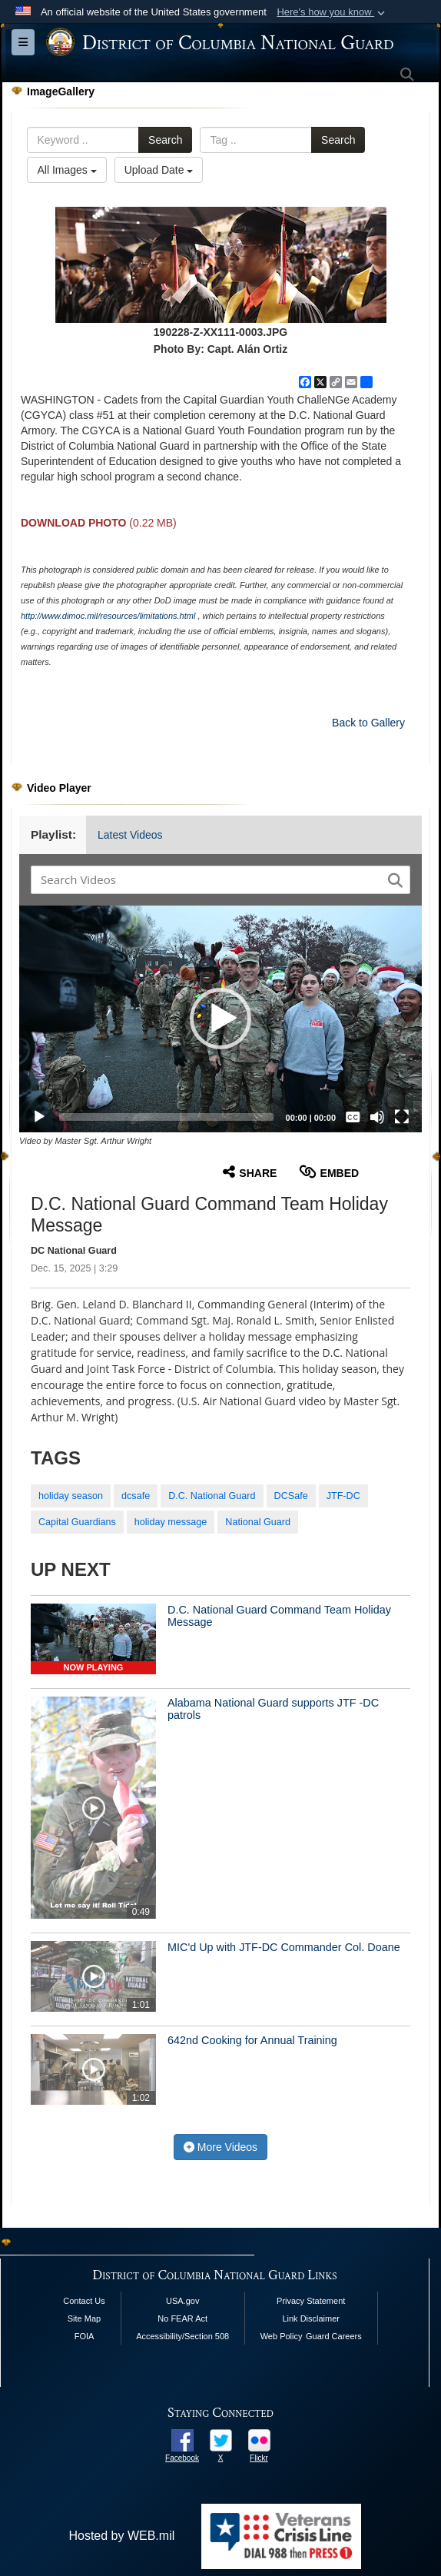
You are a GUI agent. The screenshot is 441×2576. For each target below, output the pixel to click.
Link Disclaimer (311, 2318)
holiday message (170, 1522)
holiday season (70, 1496)
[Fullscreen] (402, 1117)
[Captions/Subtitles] (352, 1117)
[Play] (39, 1117)
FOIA (84, 2336)
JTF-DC (343, 1496)
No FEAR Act (182, 2318)
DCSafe (291, 1496)
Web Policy (281, 2336)
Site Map (84, 2318)
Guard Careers (334, 2336)
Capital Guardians (77, 1522)
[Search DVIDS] (211, 879)
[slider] (166, 1117)
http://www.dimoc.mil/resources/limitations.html (108, 615)
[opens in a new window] (182, 2439)
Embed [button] (329, 1172)
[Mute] (377, 1117)
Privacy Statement (311, 2300)
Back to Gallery (368, 722)
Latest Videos (130, 835)
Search (165, 140)
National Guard (257, 1522)
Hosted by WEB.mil (121, 2535)
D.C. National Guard (211, 1496)
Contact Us (83, 2300)
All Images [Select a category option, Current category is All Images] (66, 170)
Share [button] (250, 1172)
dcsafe (135, 1496)
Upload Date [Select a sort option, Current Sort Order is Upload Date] (159, 170)
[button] (332, 12)
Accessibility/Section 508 (182, 2336)
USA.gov (182, 2300)
